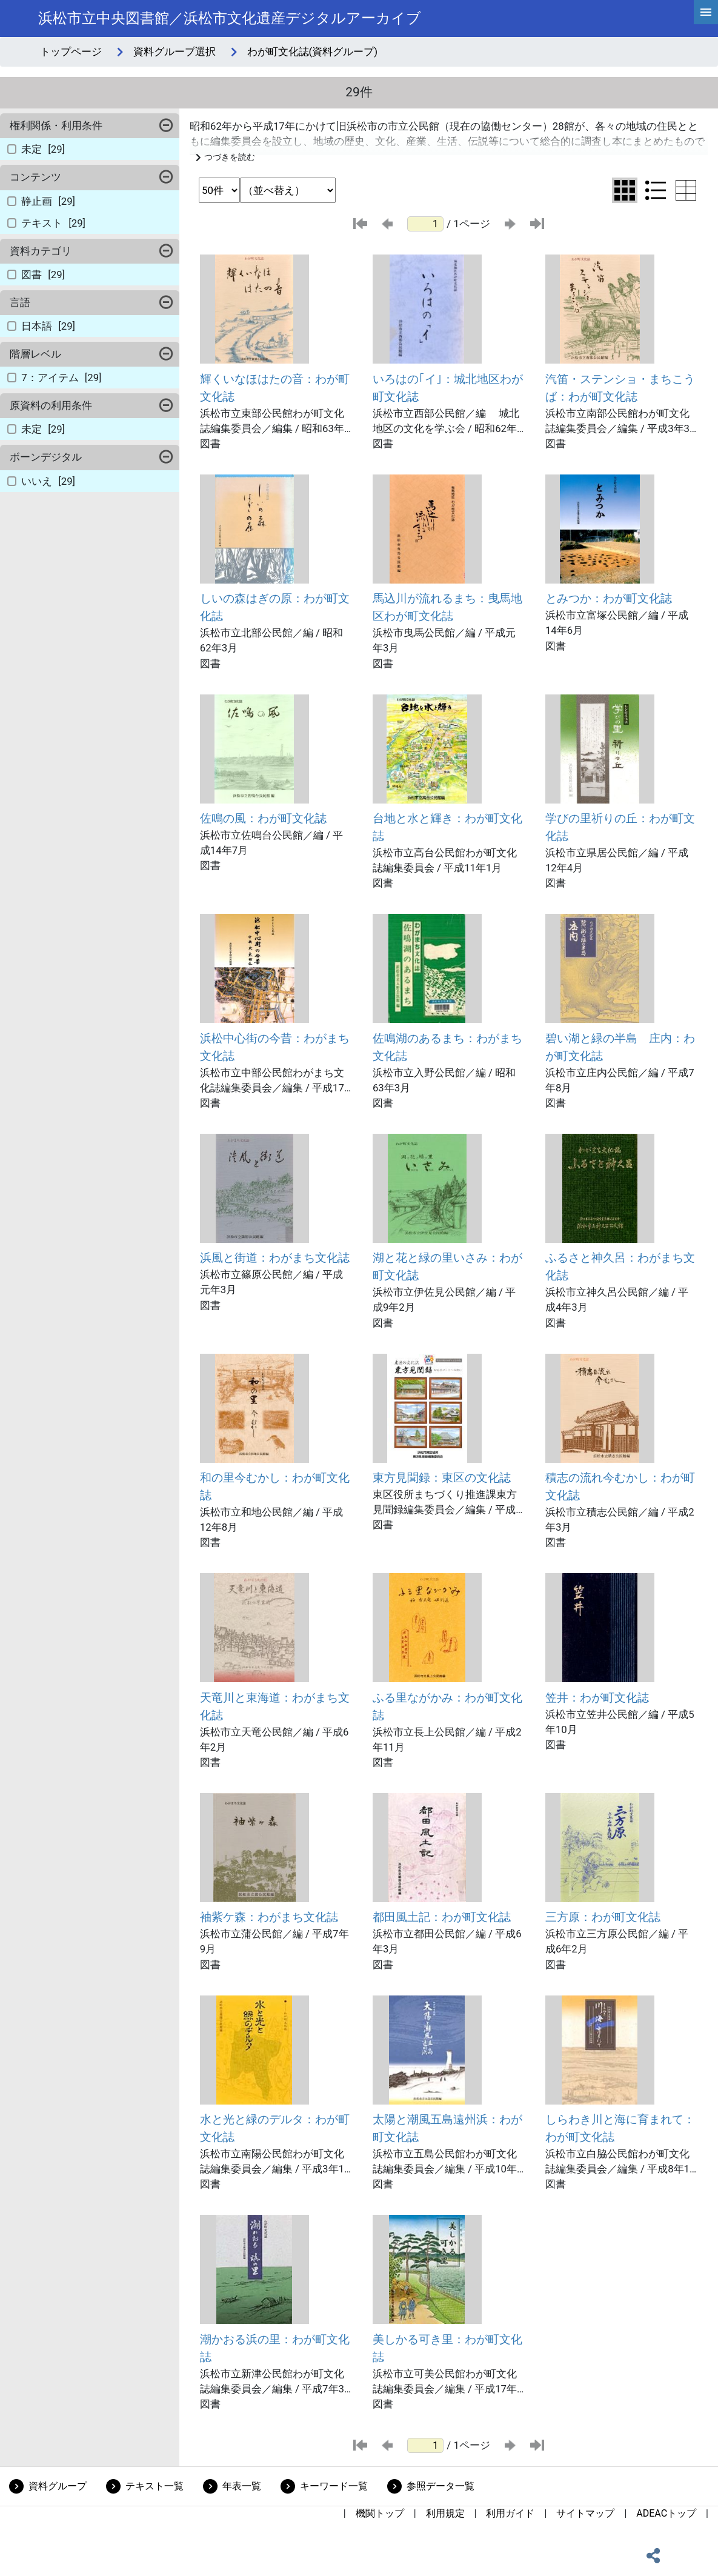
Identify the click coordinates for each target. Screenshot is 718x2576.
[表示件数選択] (219, 190)
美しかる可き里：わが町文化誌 (447, 2348)
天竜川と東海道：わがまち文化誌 (275, 1706)
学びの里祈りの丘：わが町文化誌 (620, 827)
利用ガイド (510, 2513)
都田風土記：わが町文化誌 (442, 1917)
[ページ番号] (425, 223)
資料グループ (57, 2486)
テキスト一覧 (154, 2486)
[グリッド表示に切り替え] (624, 190)
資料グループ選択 (174, 51)
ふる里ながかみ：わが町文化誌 (447, 1706)
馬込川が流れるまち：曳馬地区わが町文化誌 (447, 607)
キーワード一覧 (334, 2486)
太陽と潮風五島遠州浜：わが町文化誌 (447, 2128)
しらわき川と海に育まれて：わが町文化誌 (620, 2128)
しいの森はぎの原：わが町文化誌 (275, 607)
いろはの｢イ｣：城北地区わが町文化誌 (448, 388)
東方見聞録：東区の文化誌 (442, 1478)
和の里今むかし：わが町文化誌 (275, 1486)
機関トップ (380, 2513)
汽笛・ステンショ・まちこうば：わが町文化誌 (620, 388)
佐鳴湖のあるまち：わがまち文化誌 (447, 1047)
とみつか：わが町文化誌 (608, 598)
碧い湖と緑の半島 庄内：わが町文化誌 (620, 1047)
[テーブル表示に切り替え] (686, 190)
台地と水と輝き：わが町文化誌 (447, 827)
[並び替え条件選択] (288, 190)
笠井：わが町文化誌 (597, 1698)
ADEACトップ (666, 2513)
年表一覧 (241, 2486)
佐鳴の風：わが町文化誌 (263, 818)
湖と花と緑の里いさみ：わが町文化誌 (447, 1266)
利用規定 (445, 2513)
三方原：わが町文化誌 (602, 1917)
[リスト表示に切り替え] (655, 190)
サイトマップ (585, 2513)
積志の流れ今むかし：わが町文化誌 (620, 1486)
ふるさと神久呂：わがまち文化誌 (620, 1266)
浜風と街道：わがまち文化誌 (275, 1258)
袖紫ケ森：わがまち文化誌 (269, 1917)
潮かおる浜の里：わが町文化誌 (275, 2348)
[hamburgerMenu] (706, 12)
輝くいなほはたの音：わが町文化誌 (275, 388)
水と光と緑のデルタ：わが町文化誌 (275, 2128)
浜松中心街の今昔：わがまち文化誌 (275, 1047)
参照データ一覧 (440, 2486)
